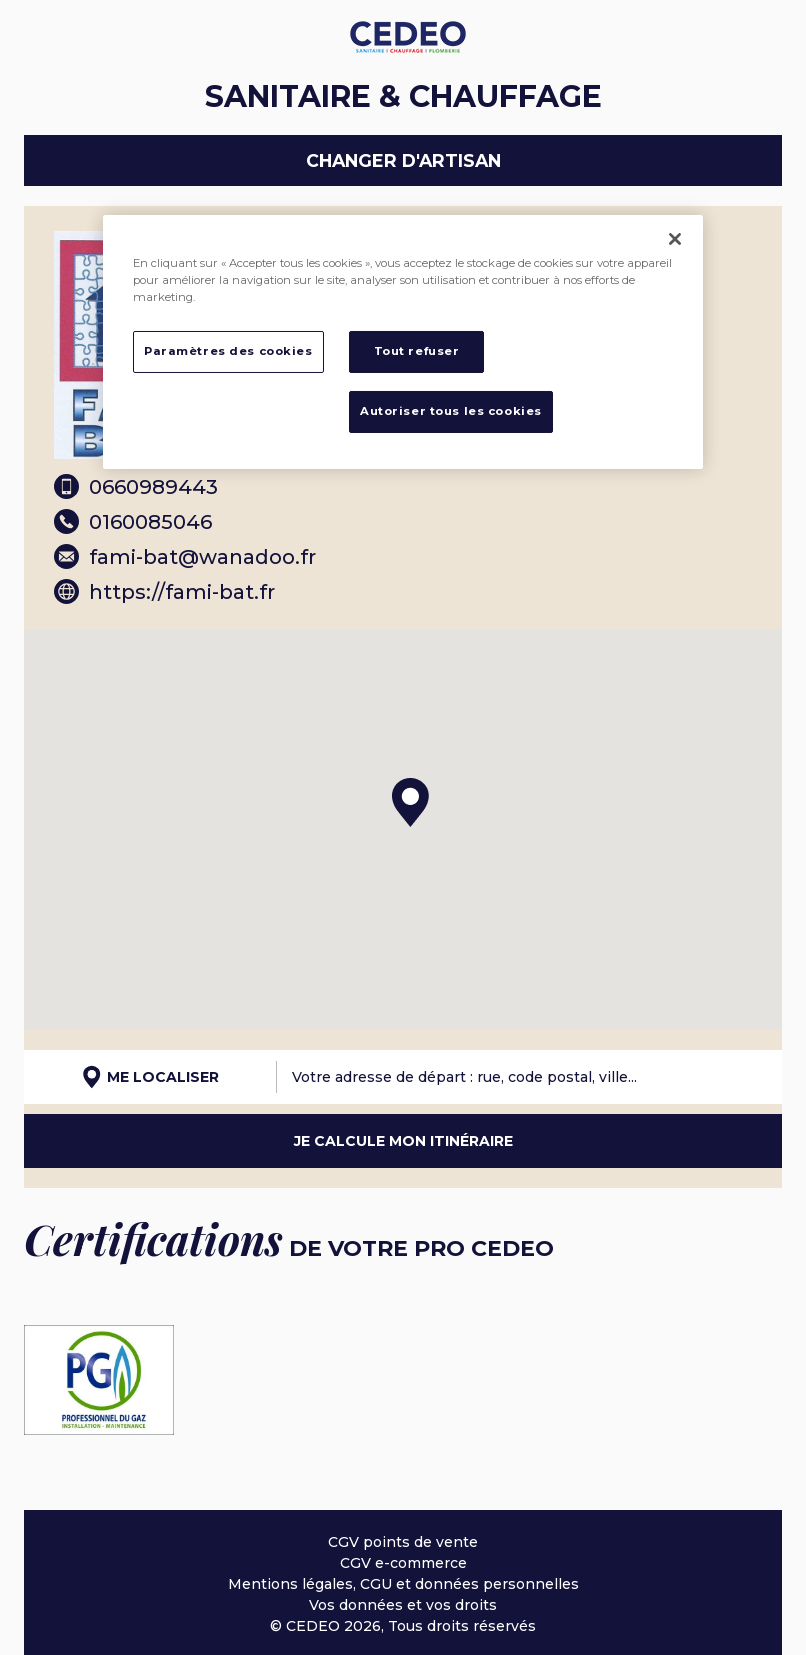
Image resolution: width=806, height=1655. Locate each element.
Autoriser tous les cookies (451, 411)
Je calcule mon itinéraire (403, 1141)
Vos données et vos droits (403, 1605)
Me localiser (150, 1077)
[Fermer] (675, 239)
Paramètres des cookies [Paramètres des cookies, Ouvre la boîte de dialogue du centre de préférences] (228, 351)
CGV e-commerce (403, 1563)
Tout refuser (417, 351)
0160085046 (133, 521)
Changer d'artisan (403, 160)
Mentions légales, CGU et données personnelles (403, 1584)
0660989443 (136, 486)
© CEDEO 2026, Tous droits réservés (403, 1626)
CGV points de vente (403, 1542)
